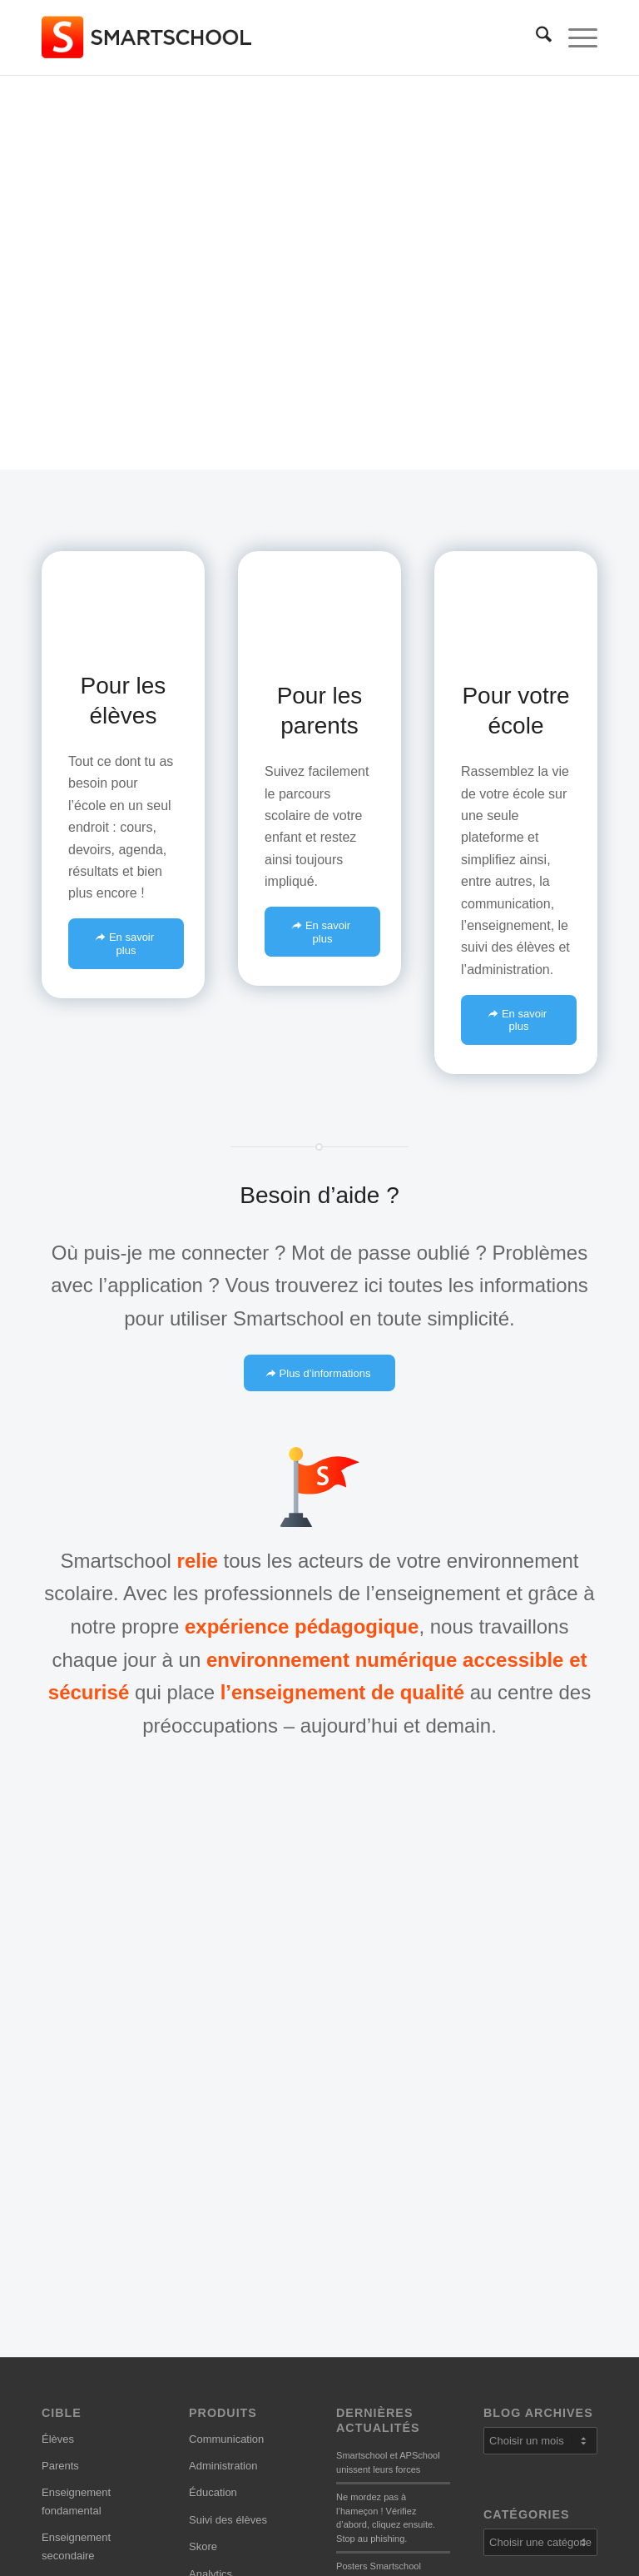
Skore (203, 2147)
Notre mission (369, 2359)
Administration (223, 2065)
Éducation (213, 2092)
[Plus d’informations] (320, 1373)
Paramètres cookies (237, 2465)
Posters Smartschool (378, 2166)
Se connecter (74, 2269)
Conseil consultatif (380, 2386)
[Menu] (574, 37)
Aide (52, 2241)
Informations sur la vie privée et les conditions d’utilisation (244, 2375)
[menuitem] (535, 37)
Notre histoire (368, 2332)
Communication (226, 2038)
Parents (60, 2065)
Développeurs (369, 2413)
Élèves (58, 2038)
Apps (201, 2201)
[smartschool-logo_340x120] (148, 37)
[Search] (535, 37)
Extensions (215, 2227)
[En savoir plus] (126, 943)
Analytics (210, 2173)
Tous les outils (223, 2255)
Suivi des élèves (228, 2119)
